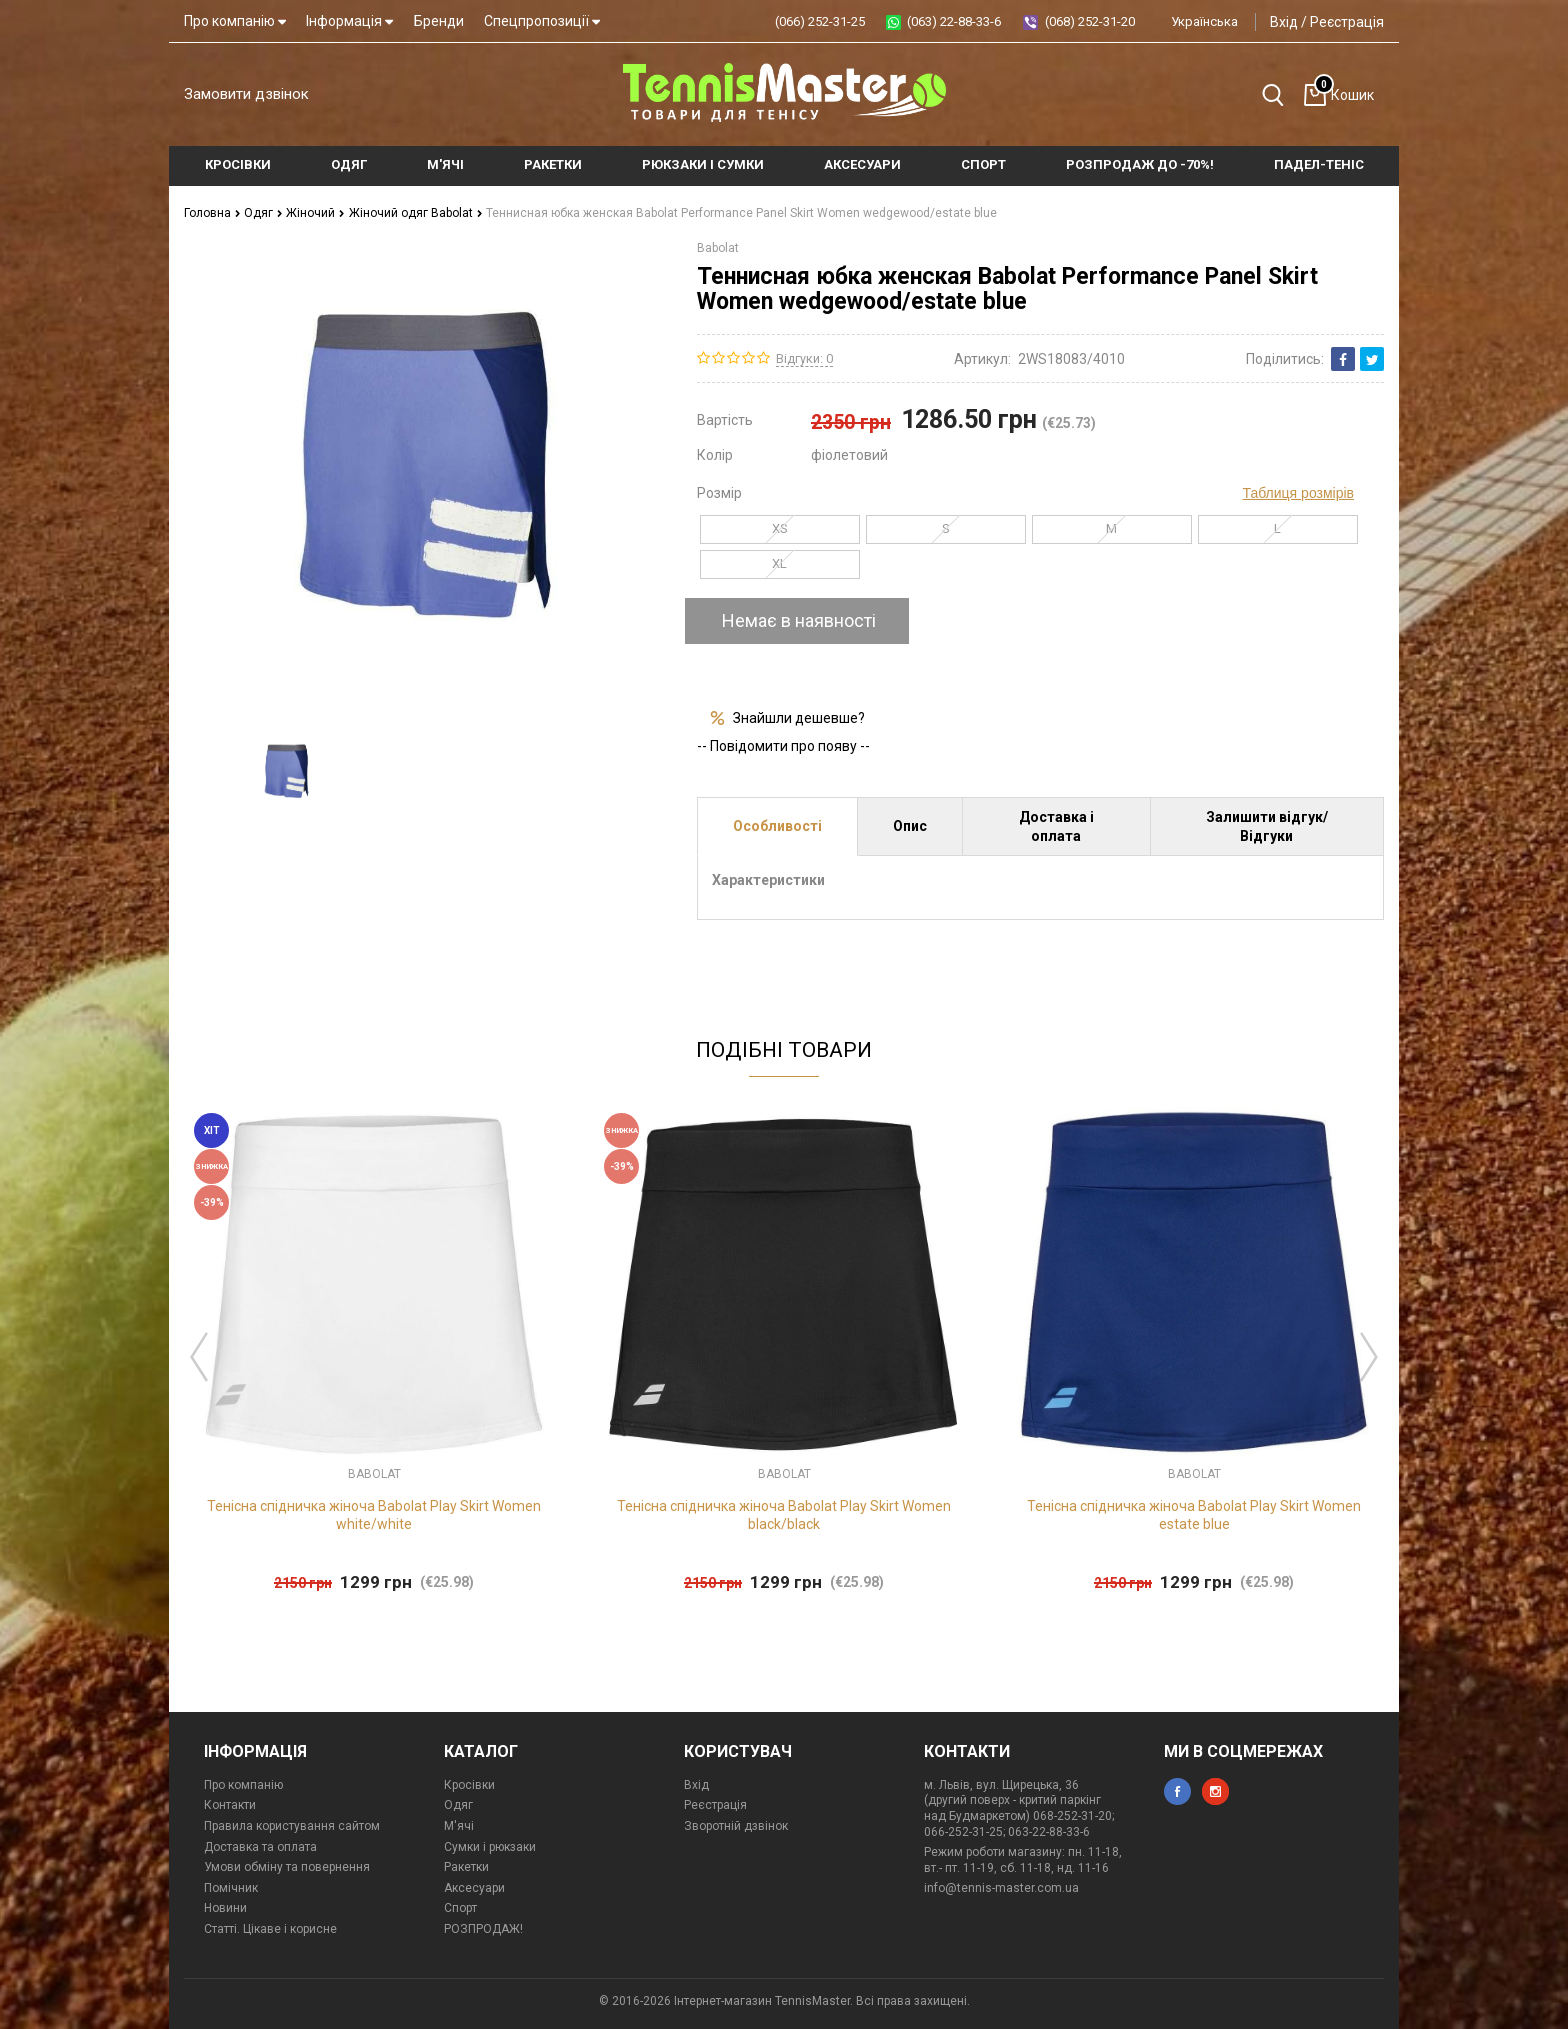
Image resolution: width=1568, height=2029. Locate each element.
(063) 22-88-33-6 (954, 21)
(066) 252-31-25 (820, 21)
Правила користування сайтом (292, 1826)
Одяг (263, 213)
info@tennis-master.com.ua (1001, 1888)
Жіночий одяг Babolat (416, 213)
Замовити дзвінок (246, 94)
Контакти (230, 1805)
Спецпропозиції (542, 21)
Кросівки (469, 1785)
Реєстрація (1347, 22)
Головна (212, 213)
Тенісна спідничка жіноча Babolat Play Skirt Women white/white (374, 1515)
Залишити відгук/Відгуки (1267, 826)
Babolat (718, 248)
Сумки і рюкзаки (490, 1847)
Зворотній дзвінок (736, 1826)
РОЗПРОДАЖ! (483, 1929)
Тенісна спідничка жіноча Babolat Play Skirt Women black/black (784, 1515)
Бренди (439, 21)
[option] (286, 772)
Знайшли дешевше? (799, 718)
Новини (225, 1908)
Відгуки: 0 (804, 358)
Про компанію (235, 21)
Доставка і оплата (1056, 826)
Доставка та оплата (260, 1847)
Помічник (231, 1888)
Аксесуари (474, 1888)
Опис (910, 826)
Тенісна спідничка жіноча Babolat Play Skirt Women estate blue (1194, 1515)
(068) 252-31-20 (1090, 21)
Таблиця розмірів (1298, 493)
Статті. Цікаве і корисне (270, 1929)
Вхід (1284, 22)
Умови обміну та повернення (287, 1867)
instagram (1215, 1791)
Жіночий (315, 213)
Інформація (349, 21)
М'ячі (459, 1826)
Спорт (460, 1908)
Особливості (777, 826)
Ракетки (466, 1867)
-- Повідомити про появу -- (783, 746)
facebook (1177, 1791)
